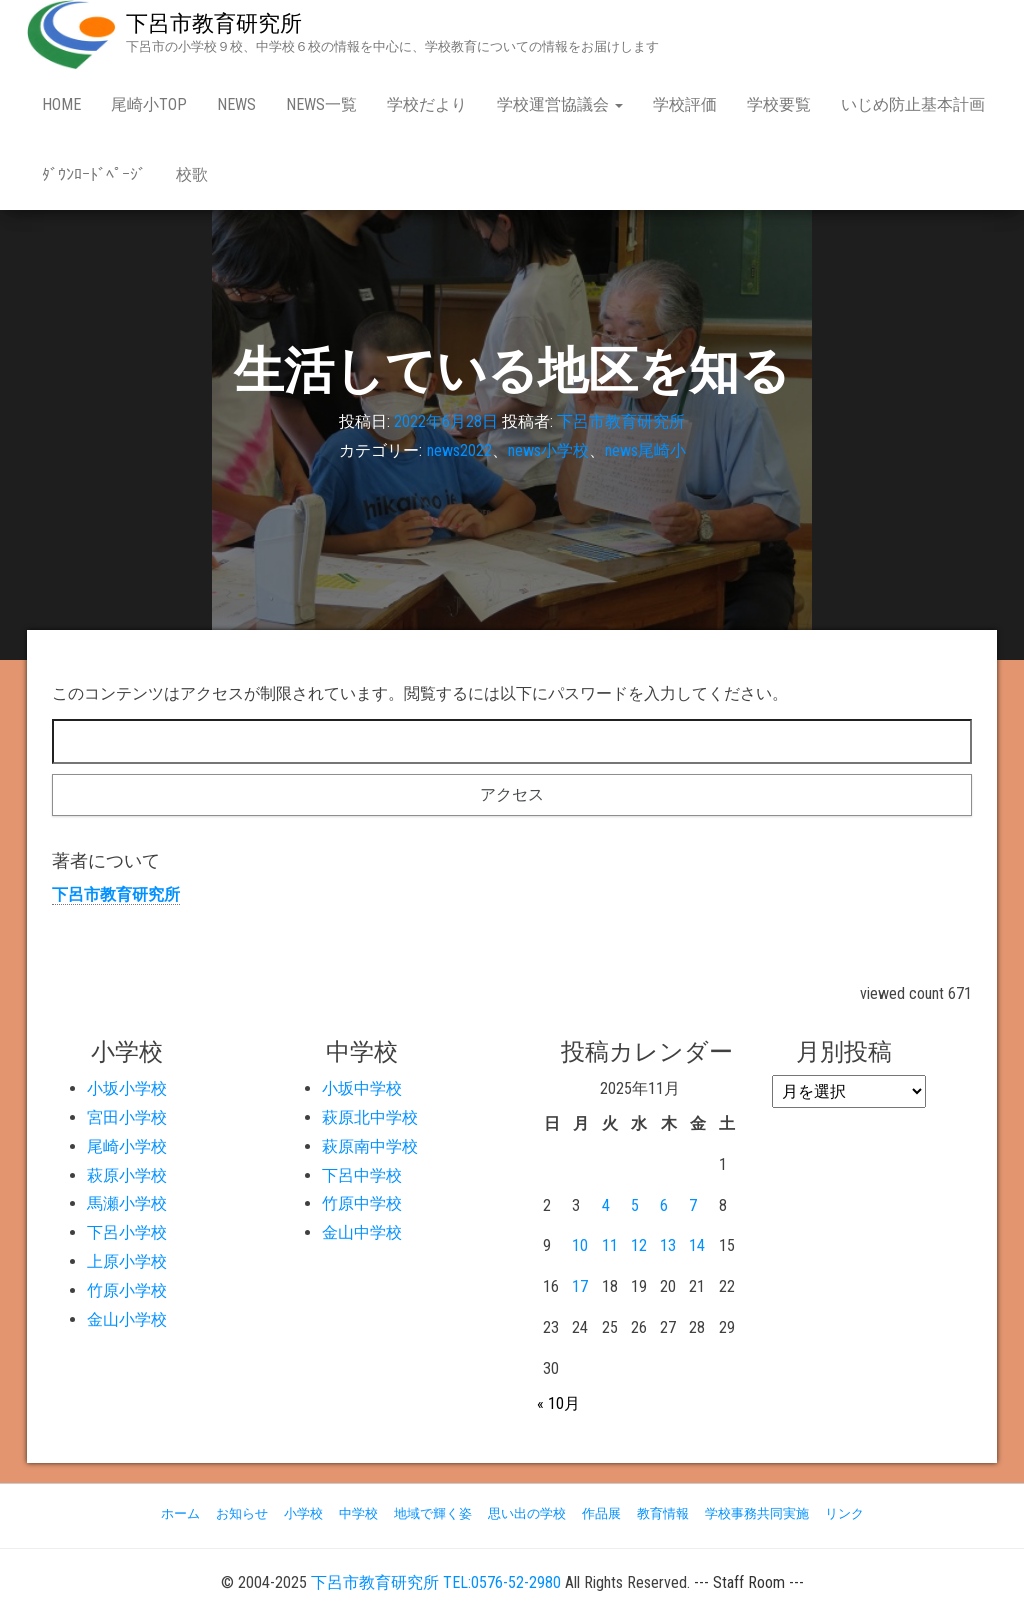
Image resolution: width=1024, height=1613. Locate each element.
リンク (844, 1513)
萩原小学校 (127, 1175)
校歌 (192, 174)
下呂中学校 (362, 1175)
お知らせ (242, 1513)
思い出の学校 (527, 1513)
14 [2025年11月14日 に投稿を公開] (697, 1245)
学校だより (427, 104)
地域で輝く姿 (433, 1513)
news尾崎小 (645, 450)
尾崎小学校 (127, 1146)
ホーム (180, 1513)
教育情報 (663, 1513)
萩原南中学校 (370, 1146)
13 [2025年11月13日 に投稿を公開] (668, 1245)
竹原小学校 (127, 1290)
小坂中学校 (362, 1088)
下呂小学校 (127, 1232)
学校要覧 (779, 104)
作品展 (601, 1513)
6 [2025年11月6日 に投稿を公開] (664, 1205)
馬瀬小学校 (127, 1203)
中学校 (358, 1513)
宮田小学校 (127, 1117)
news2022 (459, 450)
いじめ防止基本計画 (913, 104)
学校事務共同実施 (757, 1513)
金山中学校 (362, 1232)
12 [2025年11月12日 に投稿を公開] (639, 1245)
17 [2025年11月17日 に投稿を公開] (580, 1286)
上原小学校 (127, 1261)
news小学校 (548, 450)
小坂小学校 (127, 1088)
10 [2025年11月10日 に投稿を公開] (580, 1245)
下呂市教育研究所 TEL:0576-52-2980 (436, 1582)
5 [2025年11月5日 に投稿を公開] (635, 1205)
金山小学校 (127, 1319)
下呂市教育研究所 (214, 23)
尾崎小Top (149, 104)
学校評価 (685, 104)
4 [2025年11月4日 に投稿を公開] (606, 1205)
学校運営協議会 (560, 104)
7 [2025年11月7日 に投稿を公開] (693, 1205)
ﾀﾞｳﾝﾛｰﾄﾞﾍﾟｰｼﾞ (94, 174)
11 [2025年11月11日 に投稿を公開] (610, 1245)
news (236, 104)
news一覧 (321, 104)
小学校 (303, 1513)
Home (61, 104)
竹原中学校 (362, 1203)
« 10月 (558, 1403)
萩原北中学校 (370, 1117)
